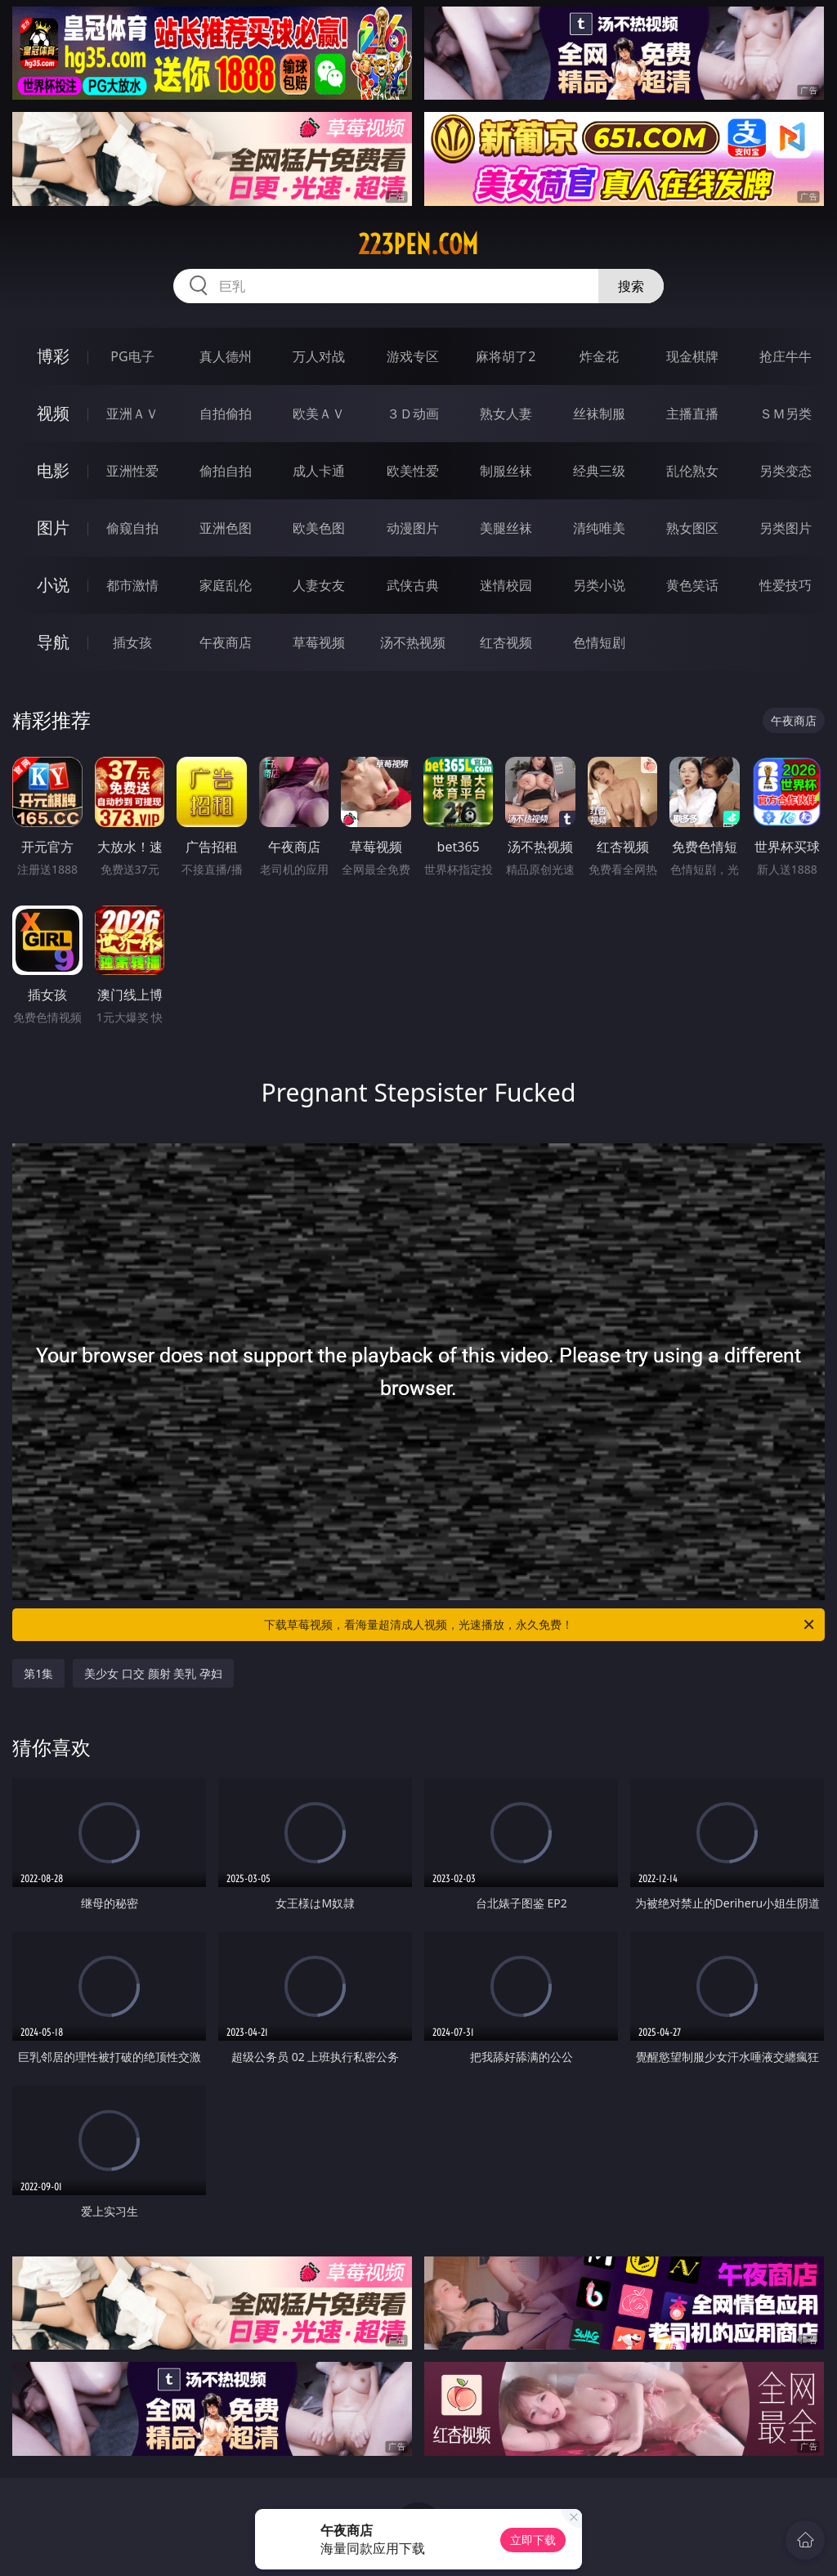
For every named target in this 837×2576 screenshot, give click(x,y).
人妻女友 (319, 585)
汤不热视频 (412, 642)
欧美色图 (319, 528)
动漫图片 (413, 528)
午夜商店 (225, 642)
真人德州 (225, 356)
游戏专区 (413, 356)
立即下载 (533, 2539)
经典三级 (599, 471)
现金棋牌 (692, 356)
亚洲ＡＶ (132, 414)
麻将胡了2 (505, 356)
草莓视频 (319, 642)
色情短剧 (599, 642)
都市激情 (132, 585)
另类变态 (785, 471)
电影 (53, 470)
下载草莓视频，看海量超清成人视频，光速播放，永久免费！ (540, 1625)
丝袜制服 (599, 414)
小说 (53, 585)
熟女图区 (692, 528)
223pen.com (418, 244)
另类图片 (785, 528)
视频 (53, 413)
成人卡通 (319, 471)
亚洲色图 (225, 528)
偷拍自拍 (225, 471)
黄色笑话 (692, 585)
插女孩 (132, 642)
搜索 (631, 286)
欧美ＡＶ (319, 414)
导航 (53, 642)
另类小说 (599, 585)
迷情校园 (506, 585)
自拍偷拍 (225, 414)
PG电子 (132, 356)
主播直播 (692, 414)
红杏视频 (506, 642)
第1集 (38, 1673)
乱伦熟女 (692, 471)
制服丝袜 (506, 471)
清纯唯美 (599, 528)
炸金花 (599, 356)
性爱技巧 (785, 585)
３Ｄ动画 (413, 414)
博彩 (53, 356)
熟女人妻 (506, 414)
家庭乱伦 (225, 585)
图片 (53, 528)
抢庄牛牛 (785, 356)
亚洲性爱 (132, 471)
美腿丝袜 (506, 528)
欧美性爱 (413, 471)
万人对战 (319, 356)
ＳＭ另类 (785, 414)
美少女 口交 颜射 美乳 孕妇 (153, 1673)
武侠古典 (413, 585)
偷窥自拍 (132, 528)
